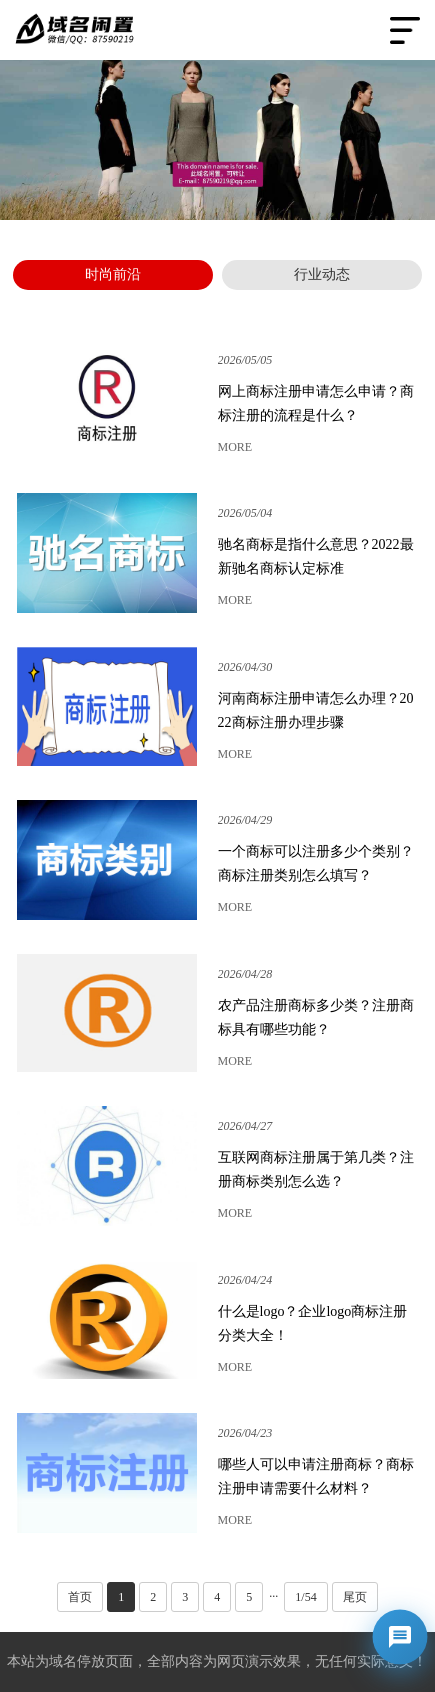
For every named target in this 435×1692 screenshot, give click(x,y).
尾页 (355, 1597)
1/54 (305, 1597)
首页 (80, 1597)
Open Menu (405, 30)
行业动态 (322, 274)
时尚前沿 (113, 274)
